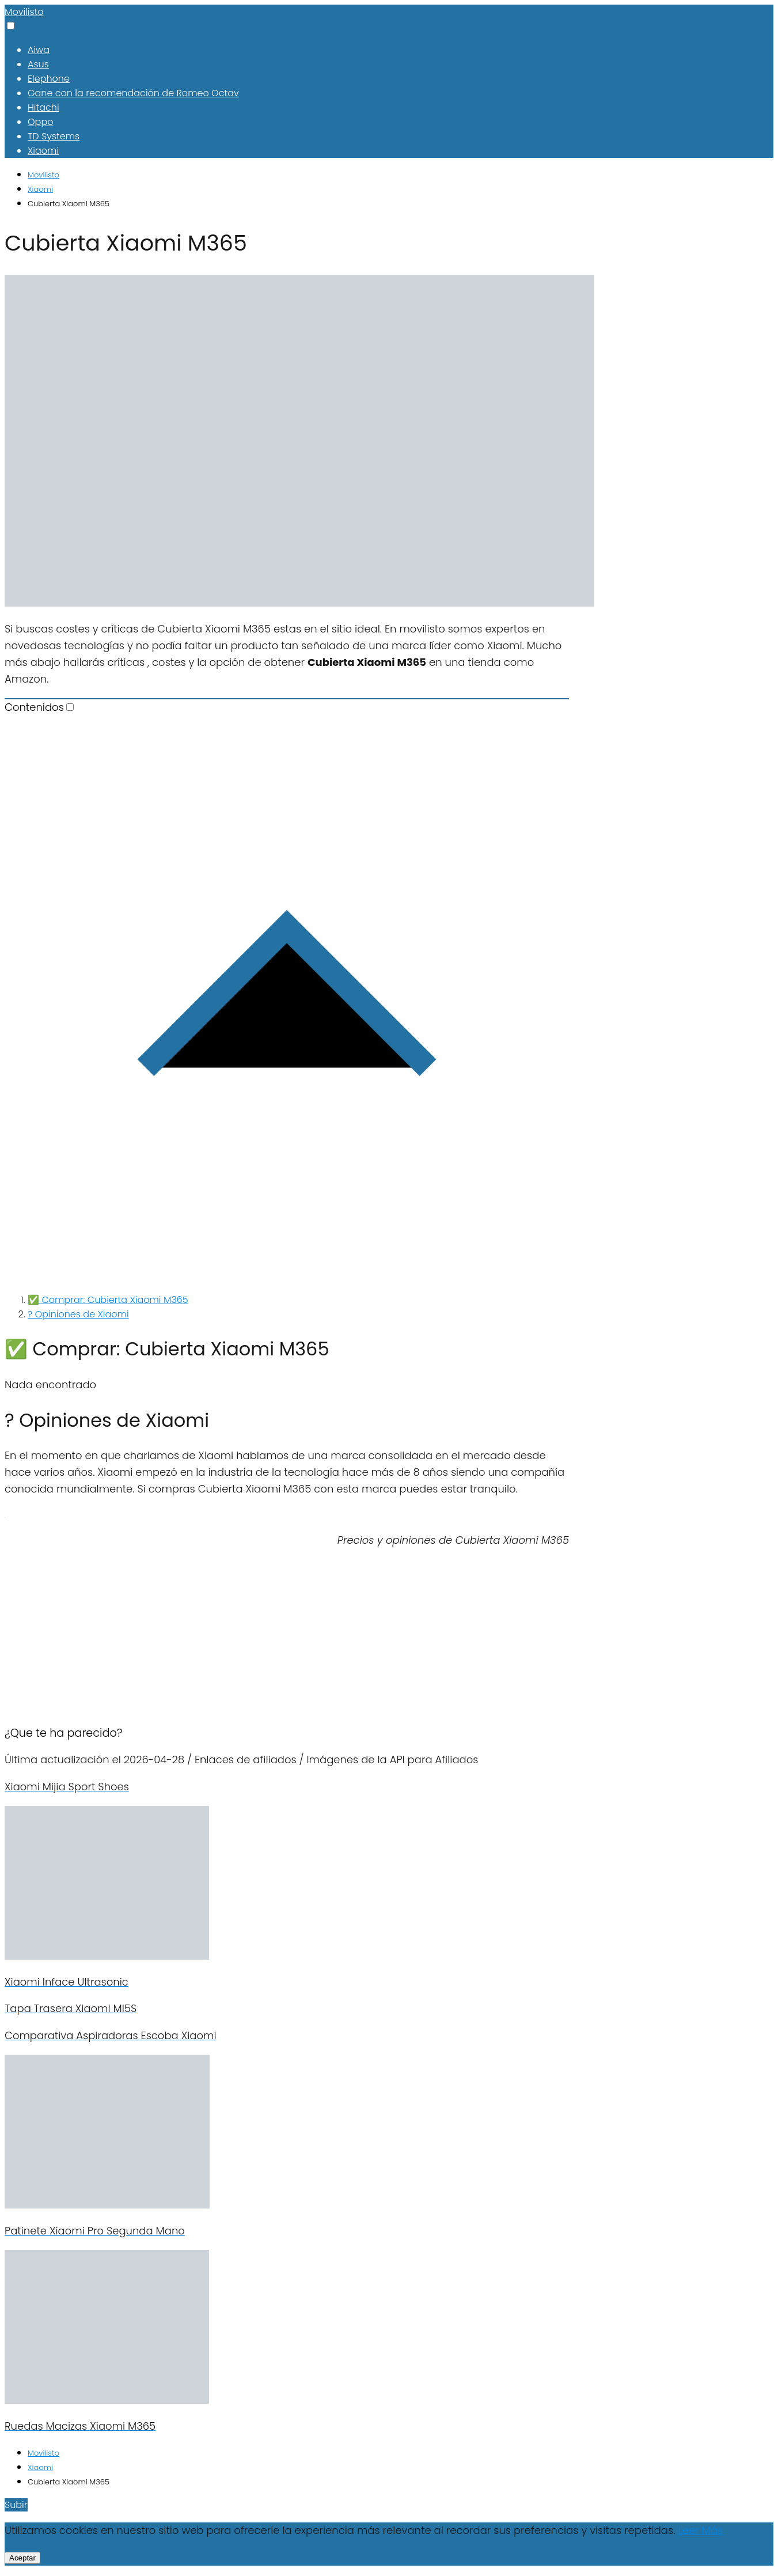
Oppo (40, 121)
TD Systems (53, 136)
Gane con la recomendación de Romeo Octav (133, 93)
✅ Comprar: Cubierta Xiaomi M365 (108, 1299)
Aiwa (39, 49)
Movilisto (24, 11)
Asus (38, 64)
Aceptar (22, 2558)
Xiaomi (43, 150)
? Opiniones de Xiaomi (78, 1314)
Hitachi (43, 107)
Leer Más (700, 2530)
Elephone (49, 78)
